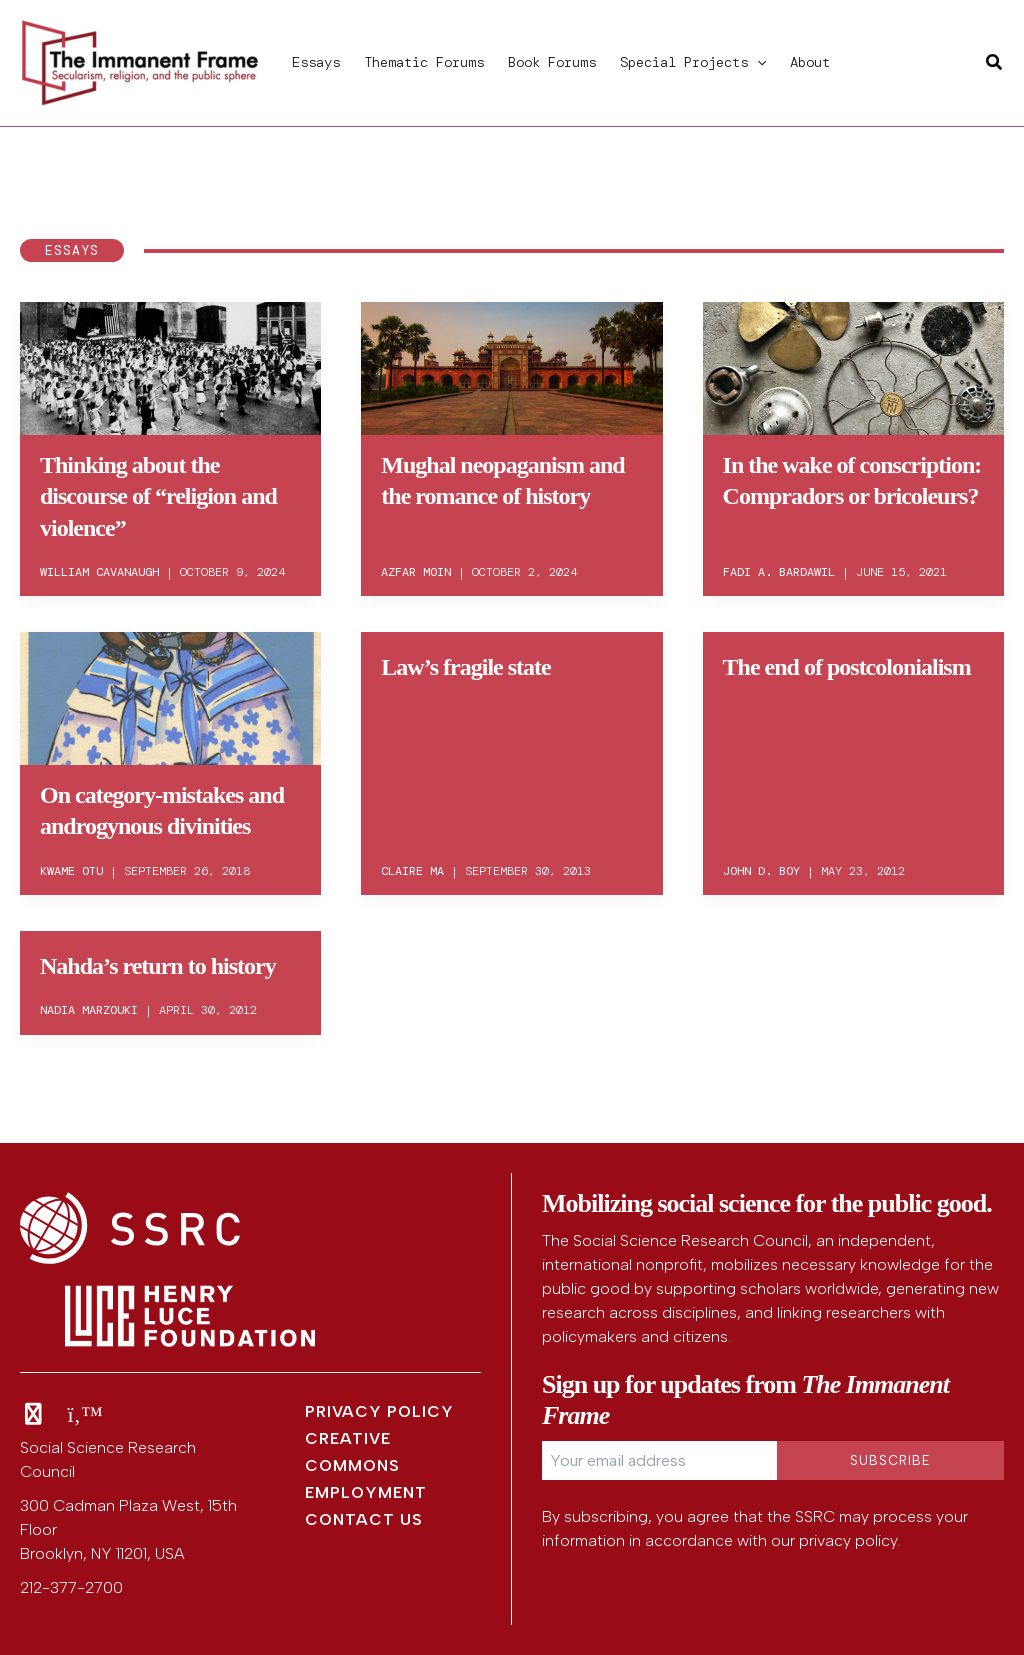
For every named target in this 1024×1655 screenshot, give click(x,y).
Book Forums (552, 62)
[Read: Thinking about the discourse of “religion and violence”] (170, 365)
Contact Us (364, 1519)
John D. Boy (761, 871)
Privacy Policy (379, 1411)
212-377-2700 (71, 1587)
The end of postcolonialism (847, 667)
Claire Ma (412, 871)
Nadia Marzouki (89, 1010)
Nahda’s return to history (158, 966)
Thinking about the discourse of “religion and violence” (158, 496)
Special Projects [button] (693, 62)
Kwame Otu (71, 871)
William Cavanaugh (99, 572)
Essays (316, 62)
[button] (757, 62)
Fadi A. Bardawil (779, 572)
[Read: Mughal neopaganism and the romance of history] (511, 365)
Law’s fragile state (465, 667)
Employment (366, 1492)
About (810, 62)
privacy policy (848, 1540)
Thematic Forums (424, 62)
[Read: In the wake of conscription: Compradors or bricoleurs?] (853, 365)
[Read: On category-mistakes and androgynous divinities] (170, 695)
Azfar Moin (416, 572)
